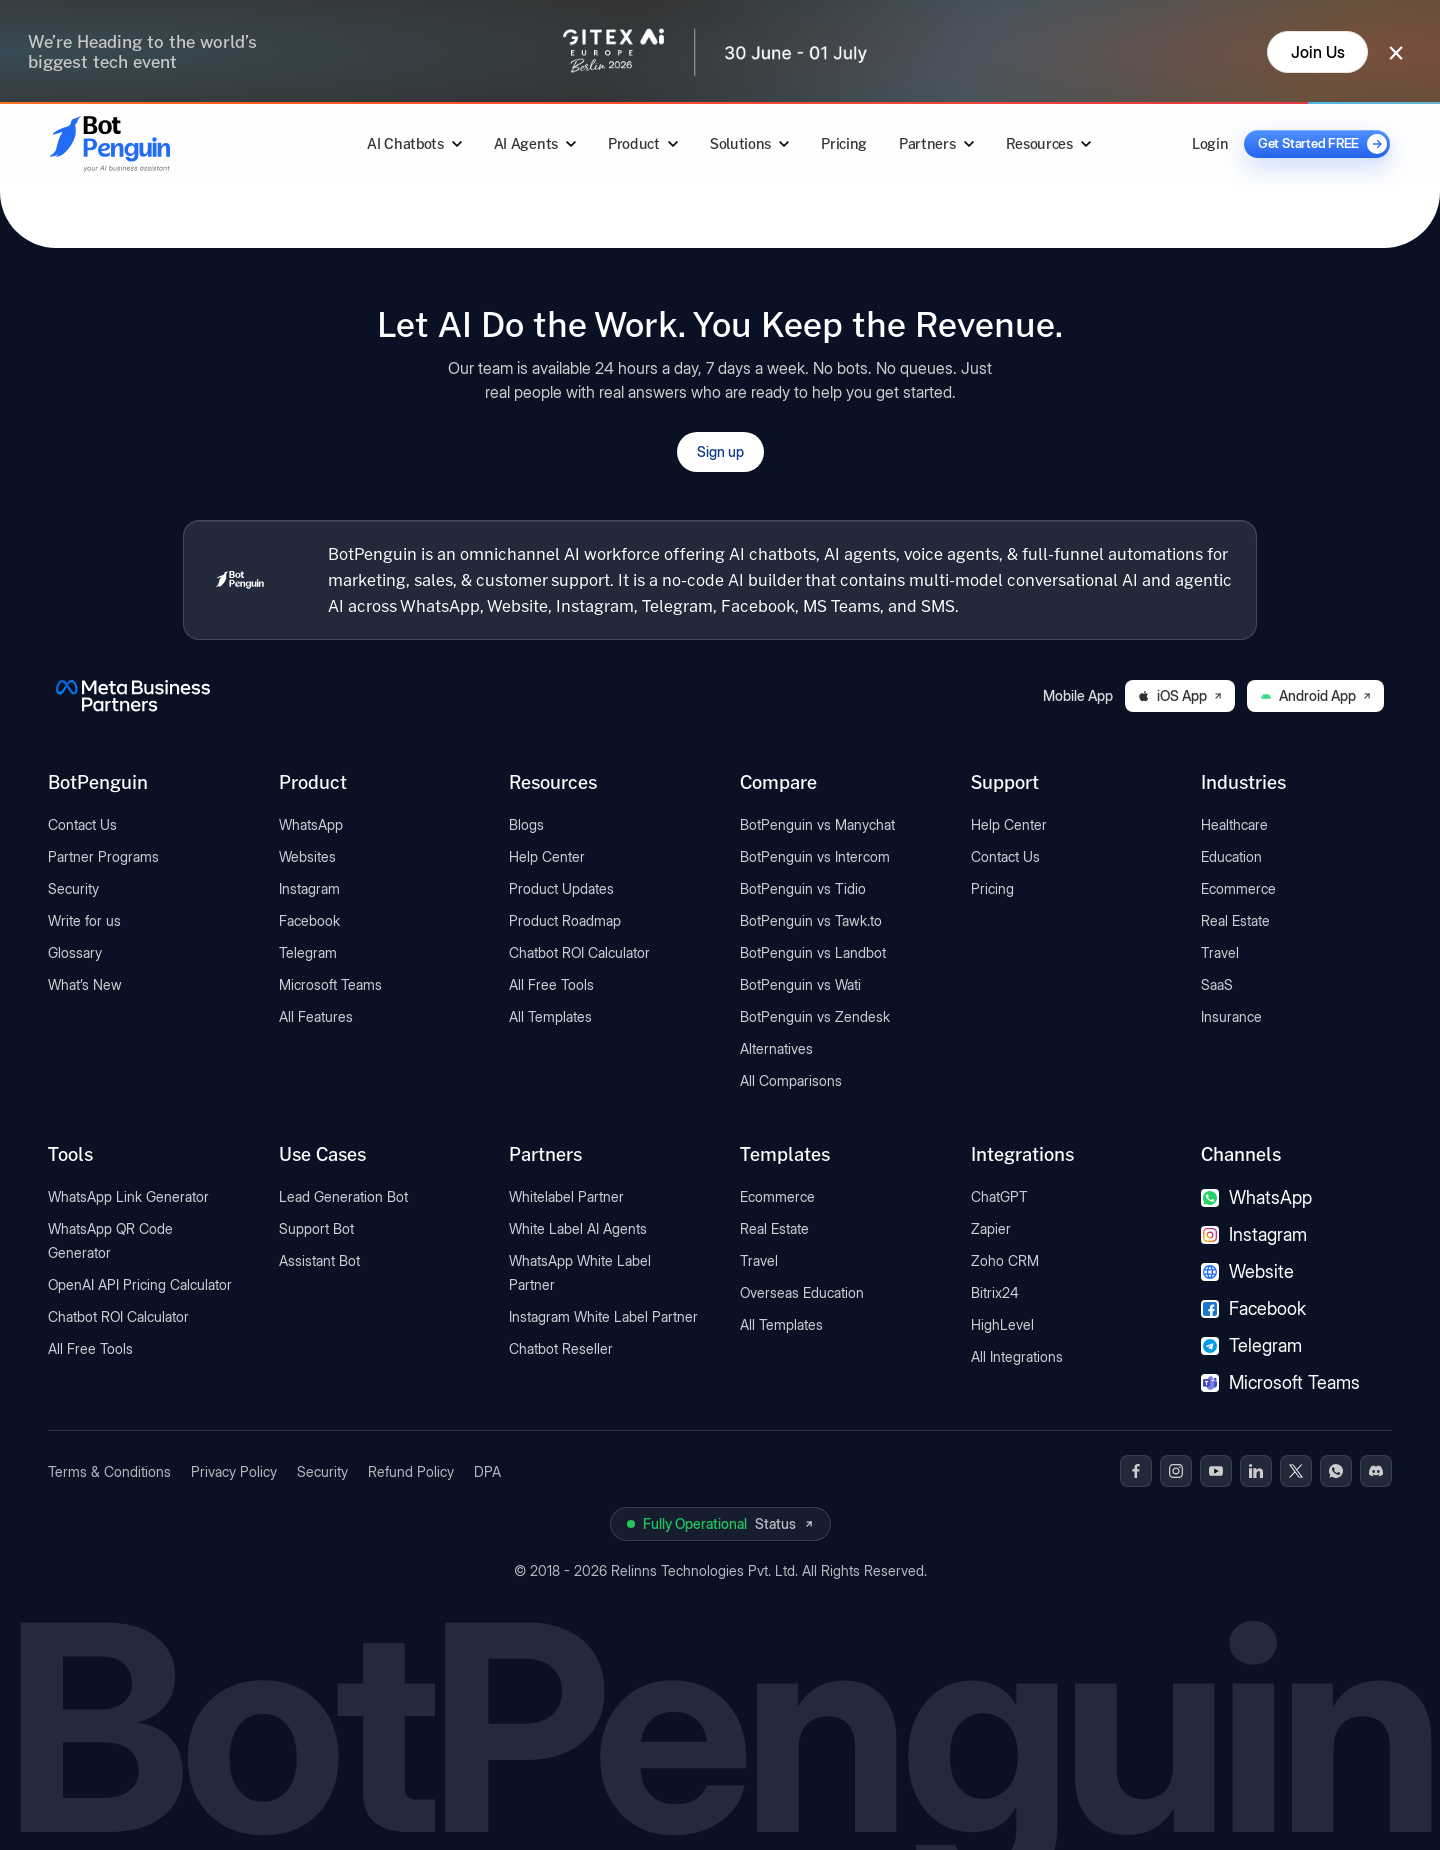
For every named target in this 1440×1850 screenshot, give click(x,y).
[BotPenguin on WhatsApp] (1336, 1471)
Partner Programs (103, 856)
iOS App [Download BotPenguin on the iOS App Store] (1180, 695)
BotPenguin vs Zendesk (815, 1016)
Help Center (547, 856)
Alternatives (776, 1048)
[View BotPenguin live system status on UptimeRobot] (720, 1524)
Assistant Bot (319, 1260)
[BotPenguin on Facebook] (1136, 1471)
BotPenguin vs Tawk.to (811, 920)
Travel (1220, 952)
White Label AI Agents (578, 1228)
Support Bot (316, 1228)
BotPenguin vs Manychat (817, 824)
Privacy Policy (234, 1471)
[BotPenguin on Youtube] (1216, 1471)
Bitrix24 (995, 1292)
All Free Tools (551, 984)
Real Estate (1235, 920)
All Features (316, 1016)
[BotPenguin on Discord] (1376, 1471)
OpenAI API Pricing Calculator (140, 1284)
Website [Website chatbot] (1247, 1271)
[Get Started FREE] (1317, 144)
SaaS (1217, 984)
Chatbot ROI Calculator (579, 952)
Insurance (1231, 1016)
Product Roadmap (565, 920)
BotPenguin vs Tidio (803, 888)
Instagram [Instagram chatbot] (1254, 1234)
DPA (487, 1471)
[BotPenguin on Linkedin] (1256, 1471)
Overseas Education (802, 1292)
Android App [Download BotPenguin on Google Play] (1315, 695)
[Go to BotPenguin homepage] (158, 143)
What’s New (85, 984)
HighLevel (1002, 1324)
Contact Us (82, 824)
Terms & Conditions (109, 1471)
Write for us (84, 920)
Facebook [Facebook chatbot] (1253, 1308)
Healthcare (1234, 824)
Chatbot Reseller (561, 1348)
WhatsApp (311, 824)
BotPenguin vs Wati (800, 984)
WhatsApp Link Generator (128, 1196)
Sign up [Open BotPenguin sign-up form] (720, 451)
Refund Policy (411, 1471)
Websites (307, 856)
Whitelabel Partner (566, 1196)
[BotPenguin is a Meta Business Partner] (133, 696)
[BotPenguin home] (240, 580)
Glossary (75, 952)
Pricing (844, 143)
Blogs (526, 824)
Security (73, 888)
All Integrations (1017, 1356)
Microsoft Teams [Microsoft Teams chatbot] (1280, 1382)
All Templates (550, 1016)
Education (1231, 856)
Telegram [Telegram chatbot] (1251, 1345)
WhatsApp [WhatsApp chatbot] (1256, 1197)
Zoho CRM (1005, 1260)
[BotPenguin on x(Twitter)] (1296, 1471)
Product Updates (561, 888)
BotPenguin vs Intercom (815, 856)
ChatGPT (999, 1196)
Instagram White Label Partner (603, 1316)
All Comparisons (791, 1080)
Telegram (308, 952)
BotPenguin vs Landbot (813, 952)
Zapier (991, 1228)
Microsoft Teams (330, 984)
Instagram (309, 888)
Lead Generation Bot (343, 1196)
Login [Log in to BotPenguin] (1210, 143)
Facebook (309, 920)
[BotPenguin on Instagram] (1176, 1471)
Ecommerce (1238, 888)
